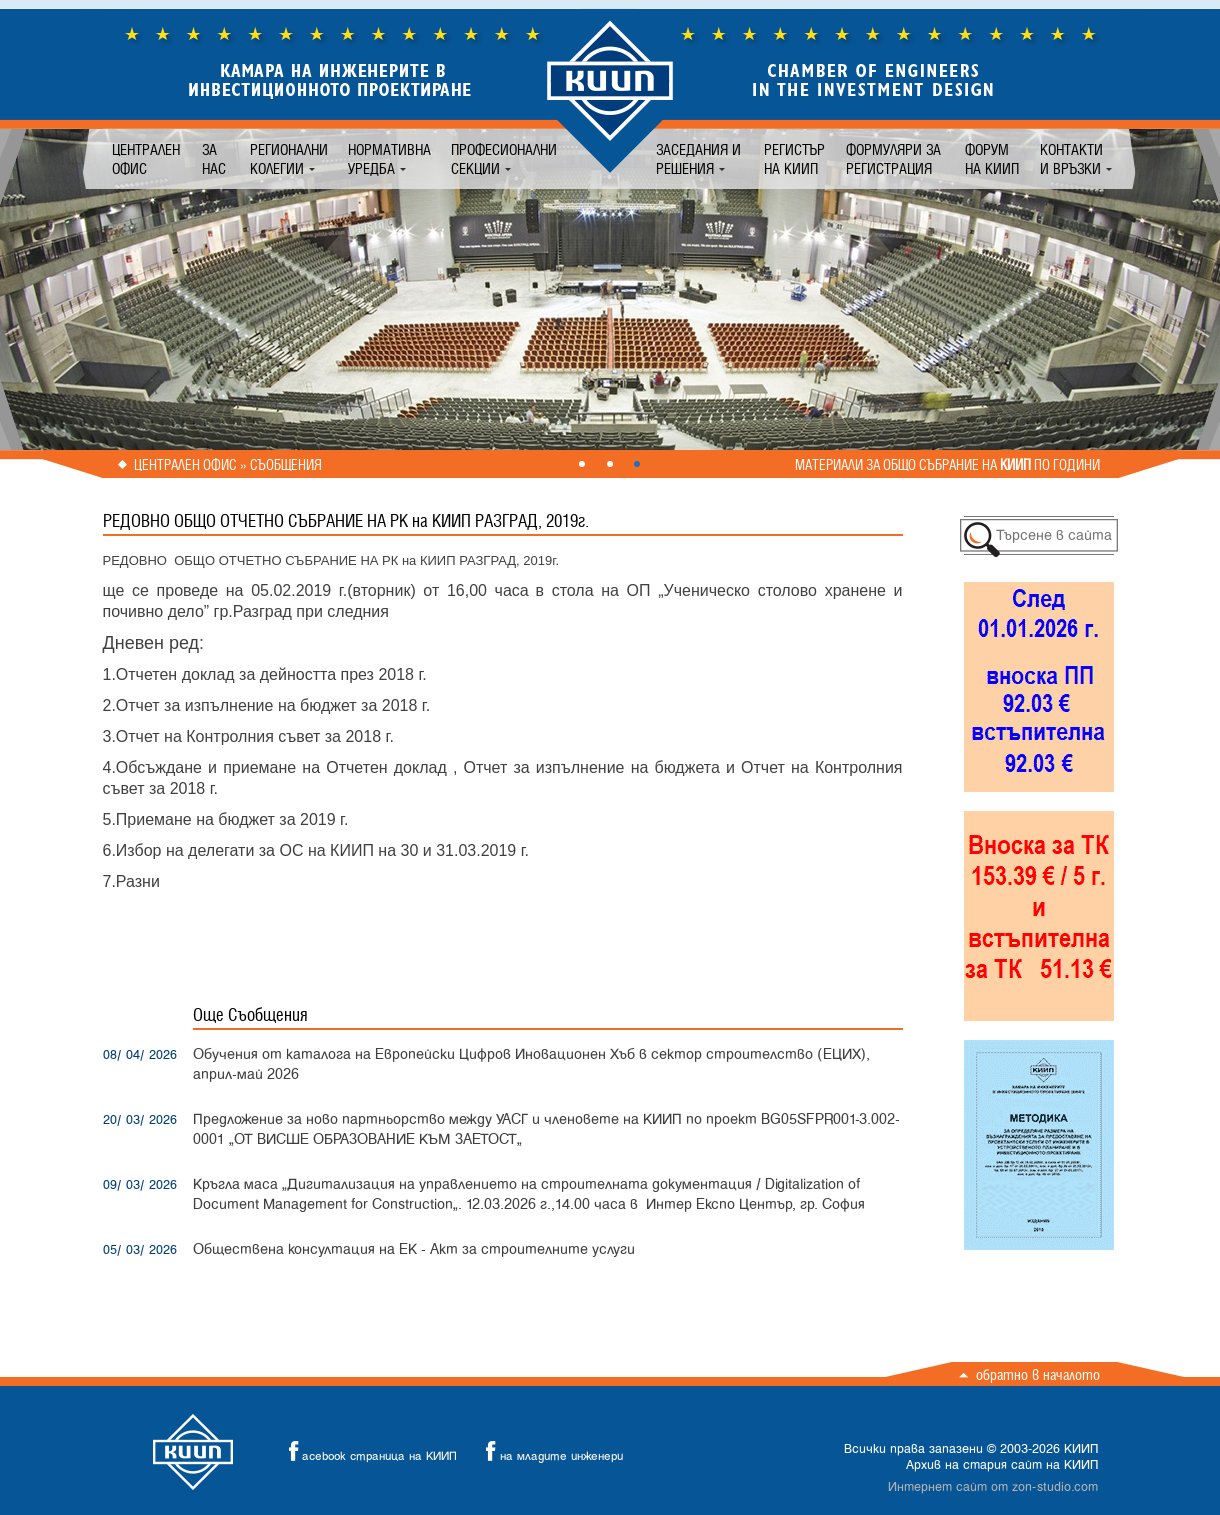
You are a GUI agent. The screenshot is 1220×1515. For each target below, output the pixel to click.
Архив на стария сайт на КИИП (1002, 1465)
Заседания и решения (698, 159)
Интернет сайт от (993, 1487)
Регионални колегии (289, 159)
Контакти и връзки (1071, 159)
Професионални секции (504, 159)
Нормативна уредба (389, 159)
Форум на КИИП (992, 159)
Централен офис (146, 159)
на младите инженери (549, 1451)
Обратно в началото (1038, 1374)
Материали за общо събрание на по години (947, 465)
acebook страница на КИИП (367, 1451)
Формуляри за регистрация (893, 159)
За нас (214, 159)
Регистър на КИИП (794, 159)
